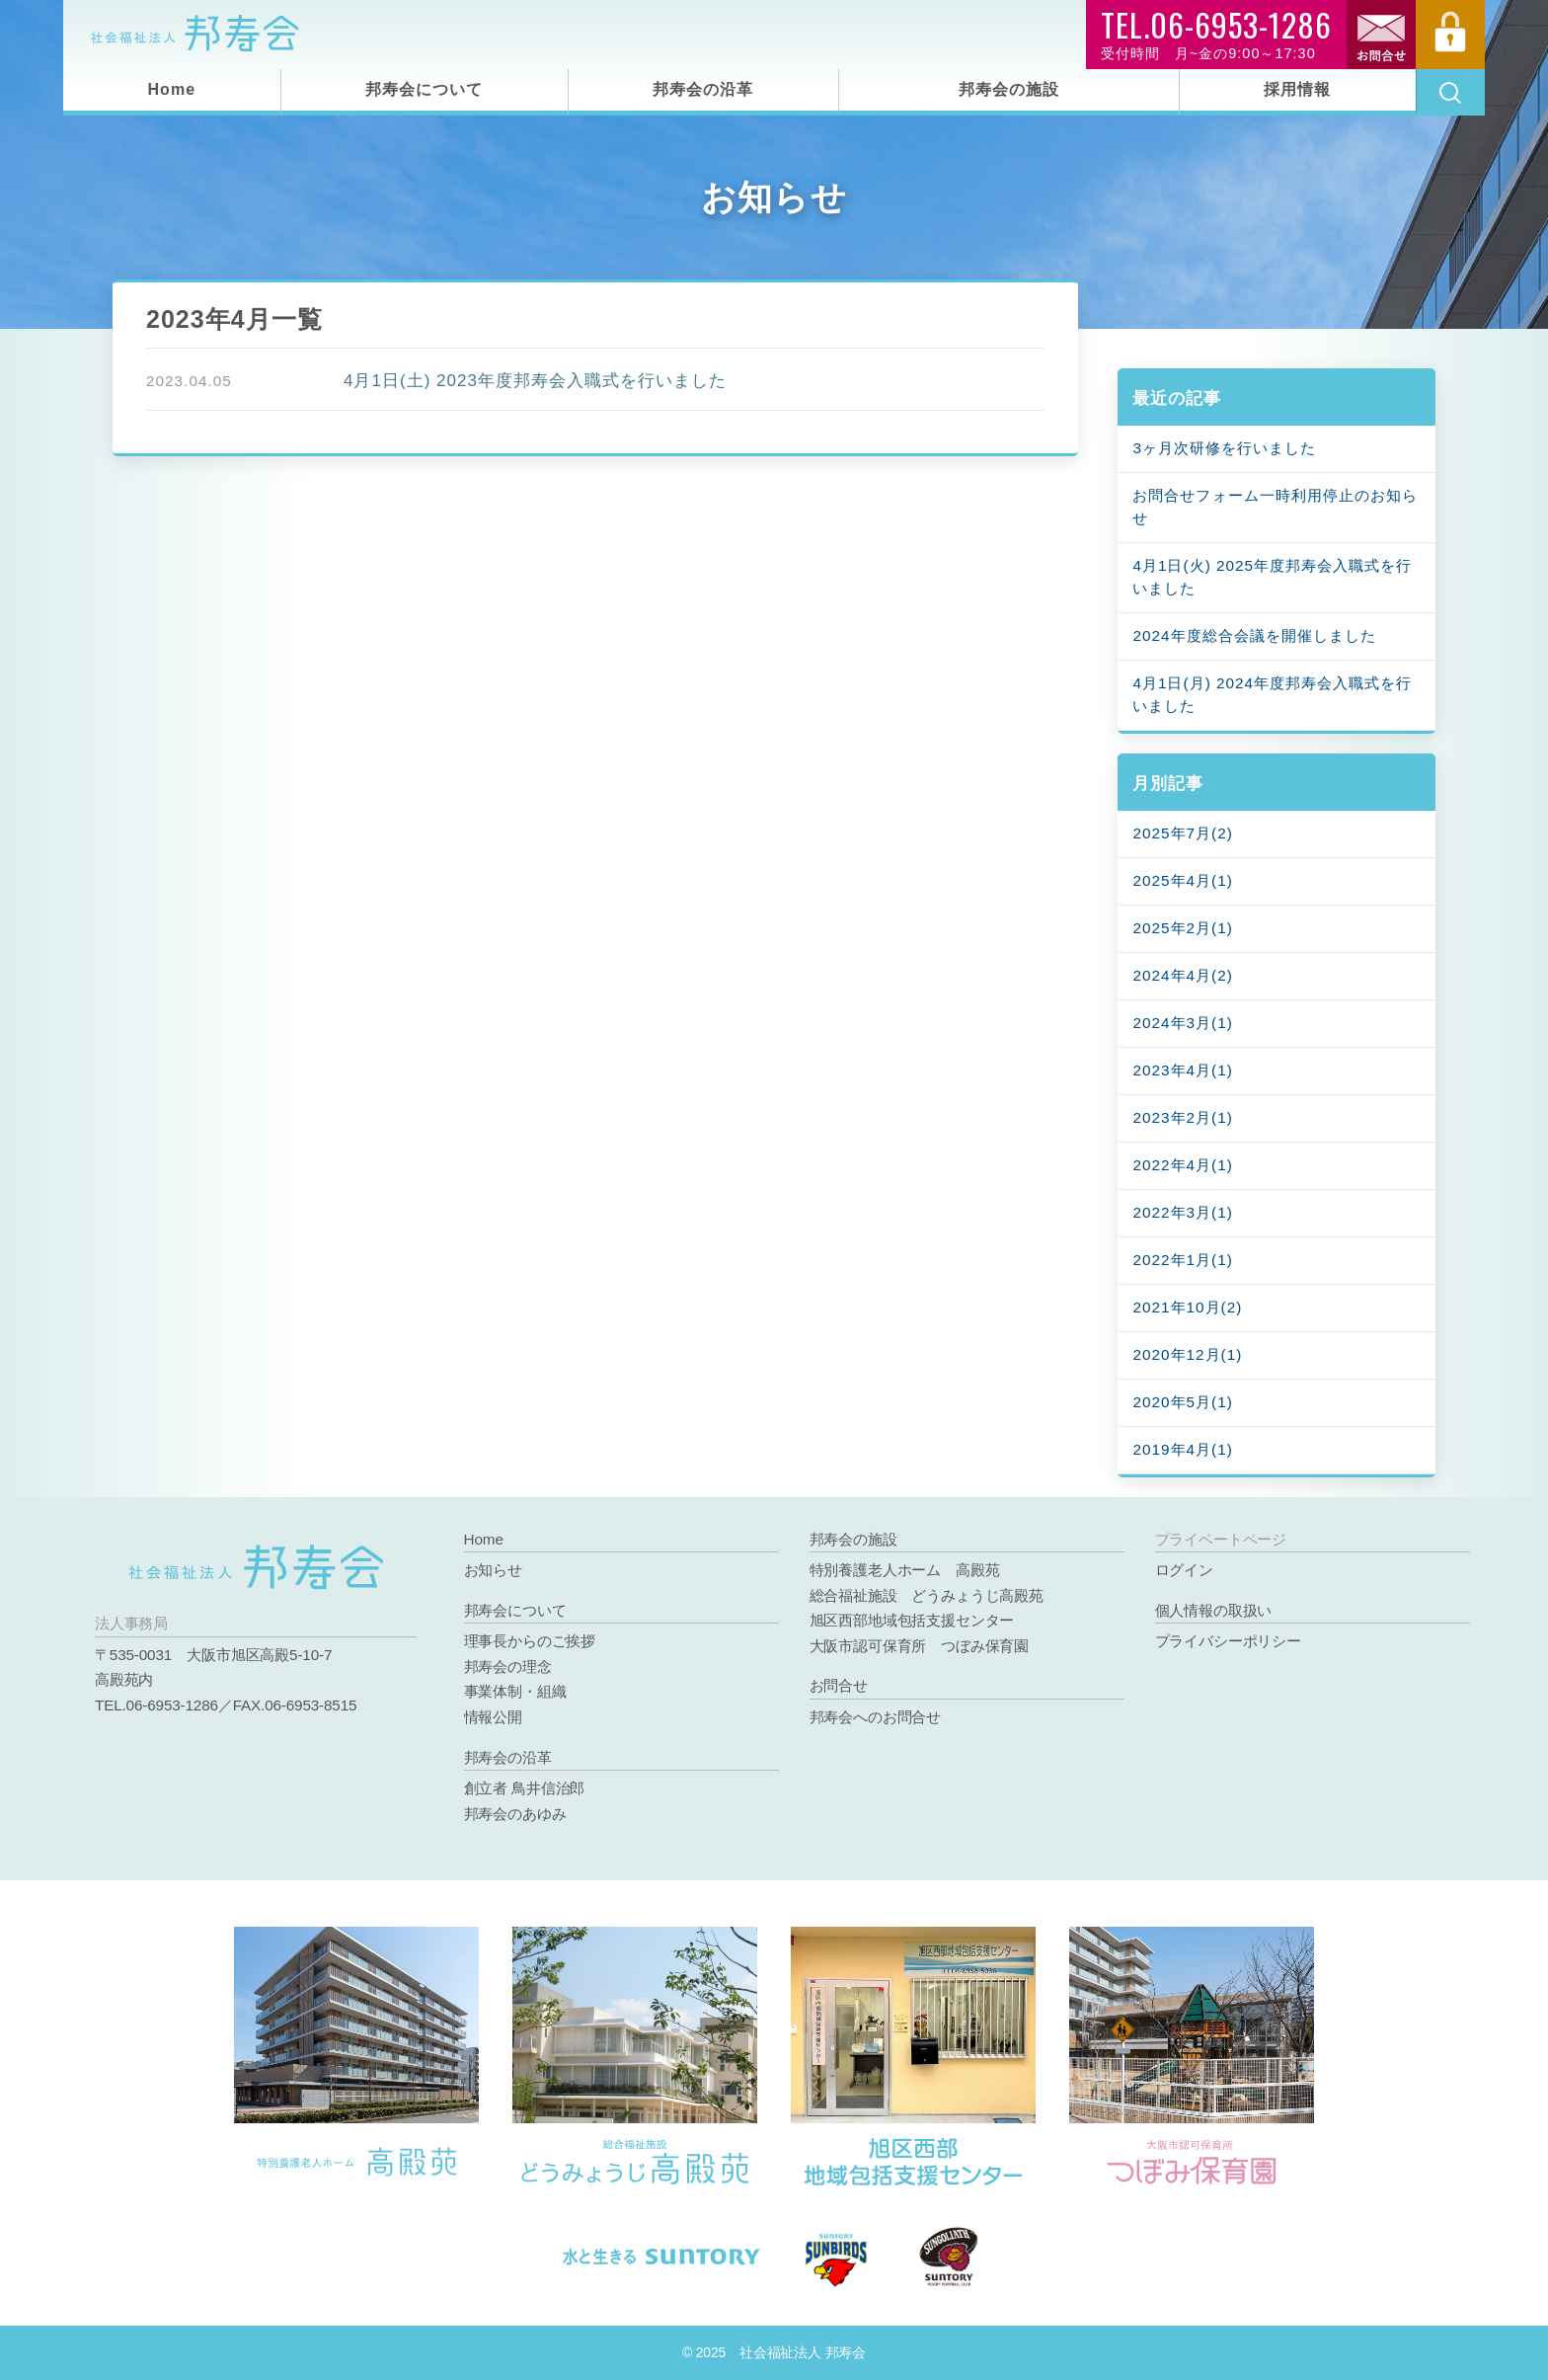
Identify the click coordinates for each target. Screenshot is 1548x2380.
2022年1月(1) (1182, 1259)
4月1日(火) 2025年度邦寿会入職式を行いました (1272, 576)
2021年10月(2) (1187, 1307)
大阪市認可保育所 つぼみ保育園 (919, 1645)
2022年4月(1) (1182, 1164)
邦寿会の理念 (508, 1666)
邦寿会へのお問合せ (875, 1716)
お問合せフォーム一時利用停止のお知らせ (1274, 506)
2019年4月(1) (1182, 1449)
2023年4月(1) (1182, 1070)
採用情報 (1297, 89)
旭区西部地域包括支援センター (912, 1620)
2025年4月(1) (1182, 880)
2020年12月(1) (1187, 1354)
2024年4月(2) (1182, 975)
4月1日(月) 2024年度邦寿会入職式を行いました (1272, 694)
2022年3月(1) (1182, 1212)
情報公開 (493, 1716)
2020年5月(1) (1182, 1401)
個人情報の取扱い (1214, 1610)
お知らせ (493, 1569)
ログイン (1184, 1569)
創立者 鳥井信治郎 (524, 1788)
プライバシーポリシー (1228, 1640)
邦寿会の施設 (1009, 89)
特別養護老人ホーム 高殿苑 (905, 1569)
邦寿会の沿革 (703, 89)
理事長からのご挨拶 (529, 1640)
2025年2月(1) (1182, 927)
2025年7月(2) (1182, 833)
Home (172, 89)
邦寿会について (424, 89)
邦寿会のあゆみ (515, 1813)
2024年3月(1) (1182, 1022)
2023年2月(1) (1182, 1117)
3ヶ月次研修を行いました (1224, 447)
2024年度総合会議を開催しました (1253, 635)
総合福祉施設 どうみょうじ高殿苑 (927, 1595)
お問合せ (839, 1685)
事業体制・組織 (515, 1691)
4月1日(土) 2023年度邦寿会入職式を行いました (535, 380)
